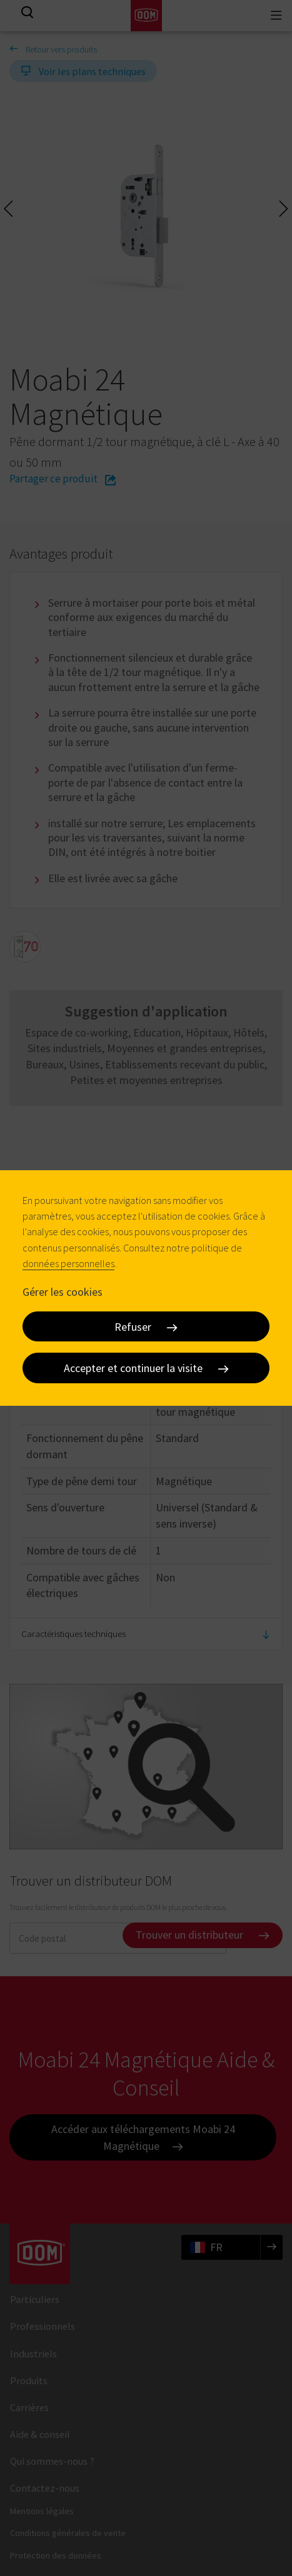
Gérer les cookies (63, 1292)
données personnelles (68, 1263)
